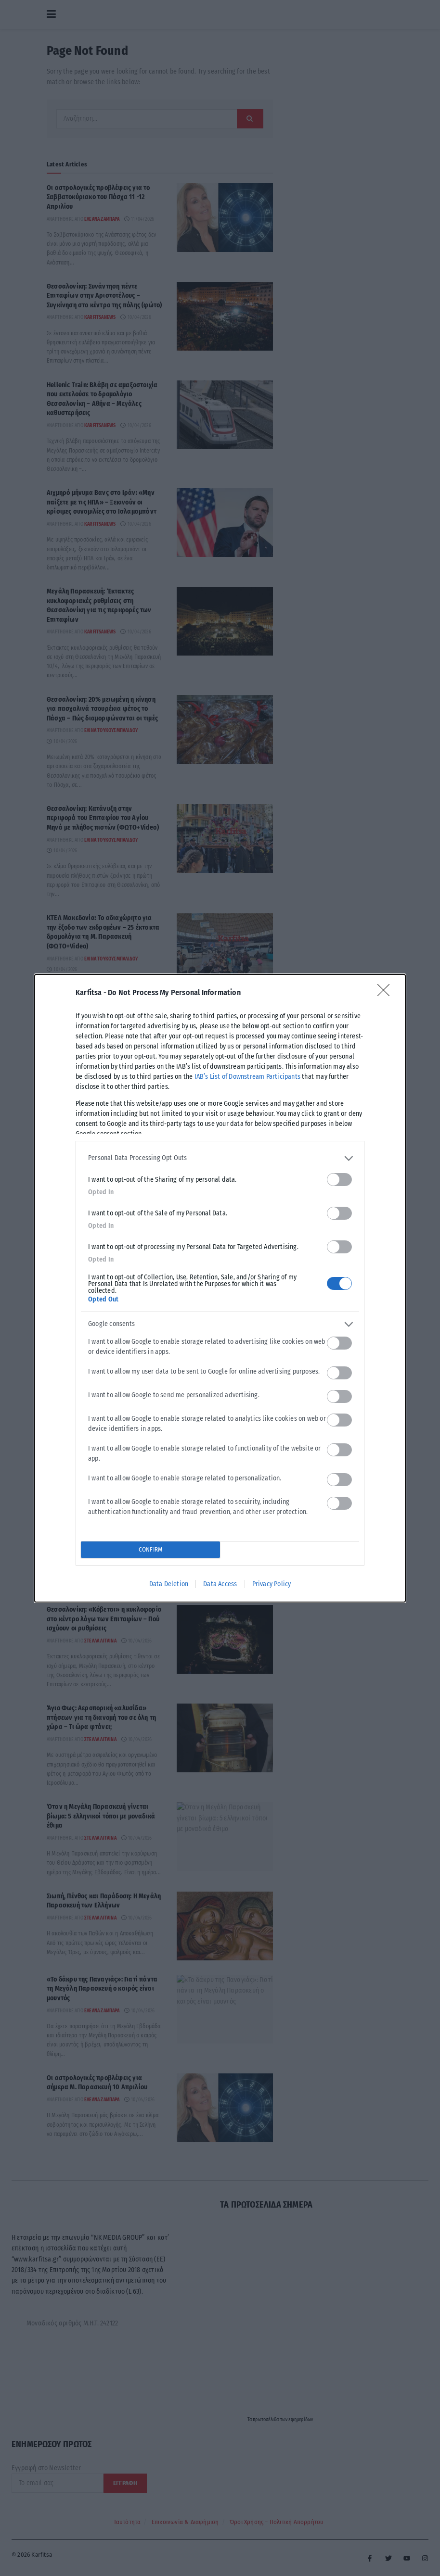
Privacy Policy (271, 1584)
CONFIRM (150, 1549)
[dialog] (220, 1288)
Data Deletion (169, 1584)
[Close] (386, 993)
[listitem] (220, 1158)
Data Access (220, 1584)
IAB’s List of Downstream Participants (247, 1077)
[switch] (339, 1179)
